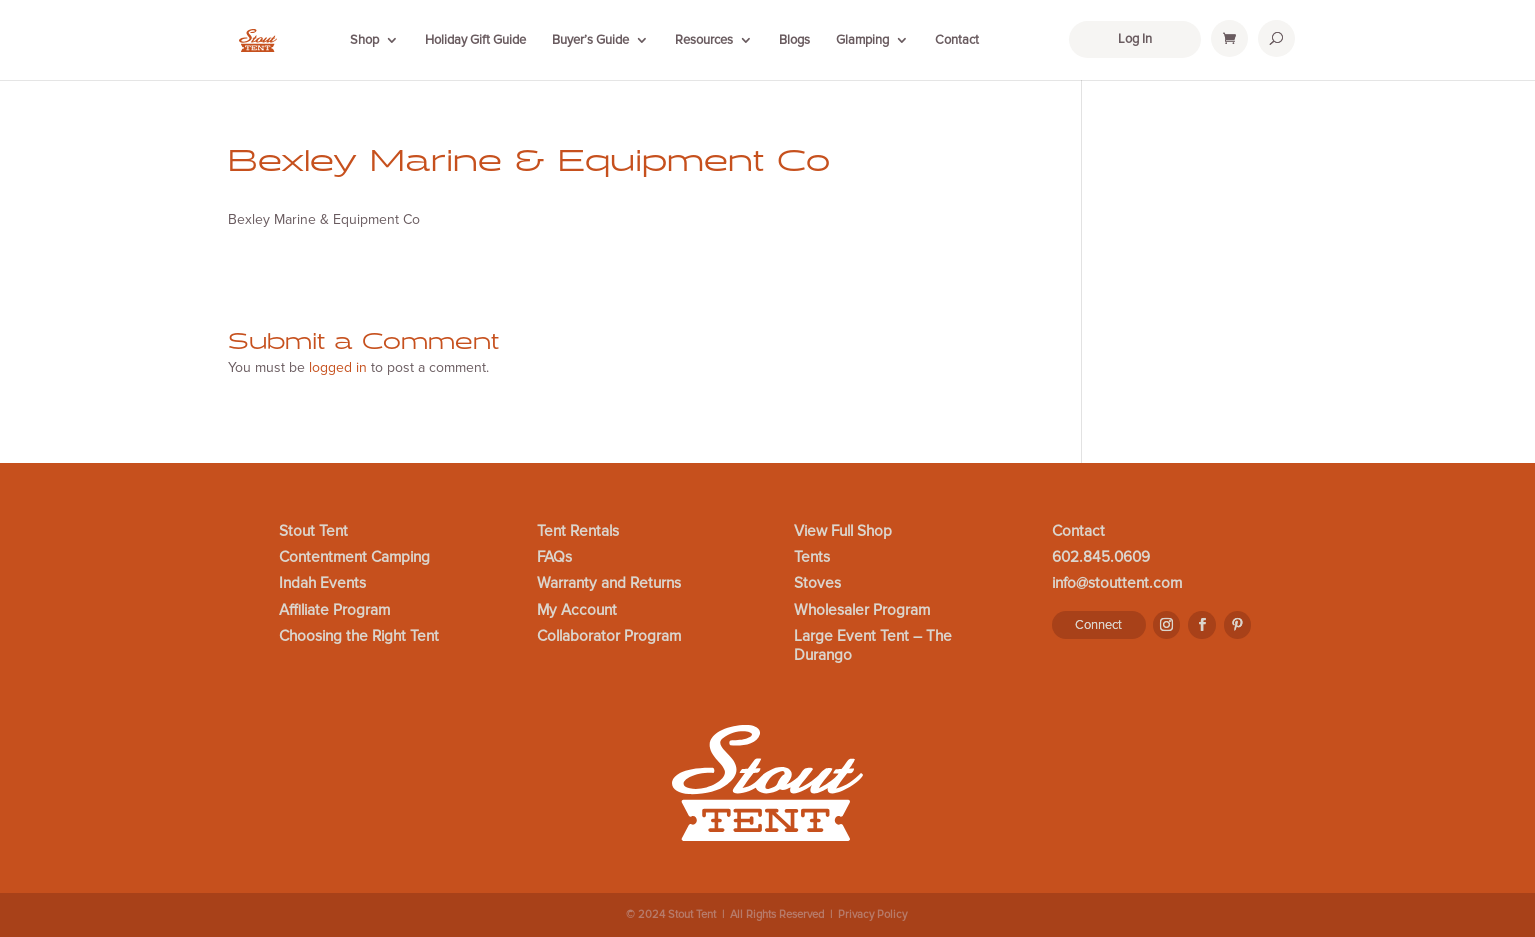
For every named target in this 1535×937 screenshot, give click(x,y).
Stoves (817, 584)
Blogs (794, 40)
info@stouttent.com (1117, 584)
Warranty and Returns (609, 584)
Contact (957, 40)
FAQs (554, 558)
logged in (338, 367)
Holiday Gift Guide (475, 40)
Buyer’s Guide (590, 40)
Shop (364, 40)
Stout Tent (313, 532)
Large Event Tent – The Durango (873, 646)
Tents (812, 558)
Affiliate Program (334, 611)
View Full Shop (843, 532)
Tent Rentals (578, 532)
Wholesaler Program (862, 611)
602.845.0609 (1101, 558)
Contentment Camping (354, 558)
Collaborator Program (609, 637)
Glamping (862, 40)
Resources (704, 40)
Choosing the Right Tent (359, 637)
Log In (1135, 39)
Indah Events (322, 584)
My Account (577, 611)
